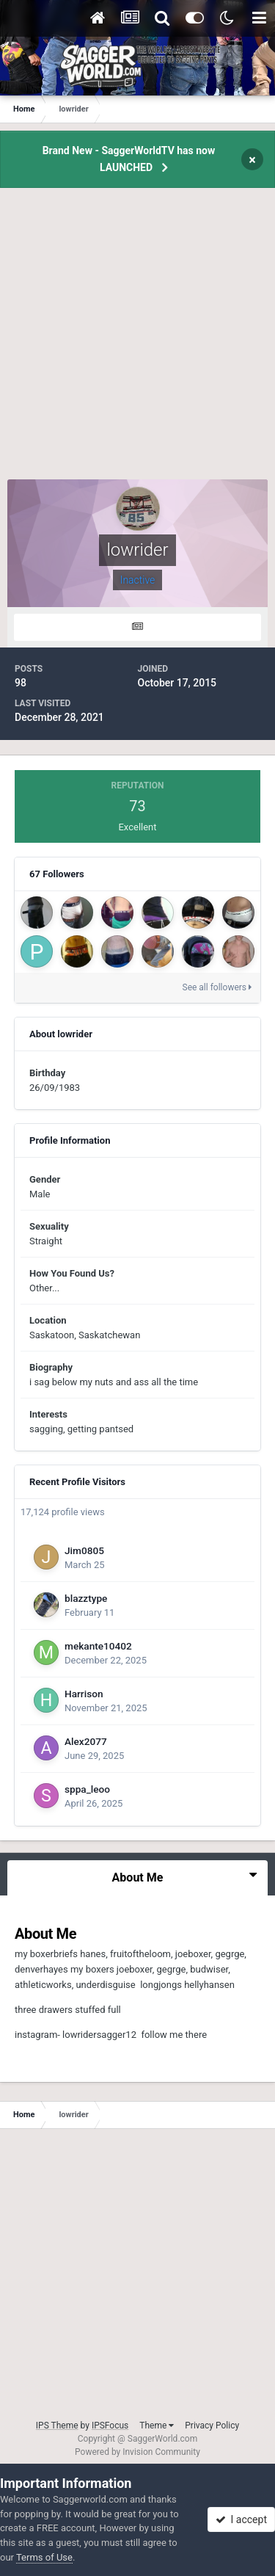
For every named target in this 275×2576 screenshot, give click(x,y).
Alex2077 (86, 1741)
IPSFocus (110, 2425)
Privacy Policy (212, 2425)
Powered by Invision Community (137, 2452)
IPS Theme (57, 2425)
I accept (241, 2519)
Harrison (84, 1693)
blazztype (86, 1598)
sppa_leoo (87, 1789)
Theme (156, 2425)
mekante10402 (98, 1646)
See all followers (217, 987)
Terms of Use (44, 2557)
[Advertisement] (137, 341)
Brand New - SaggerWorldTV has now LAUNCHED (129, 159)
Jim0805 (84, 1550)
